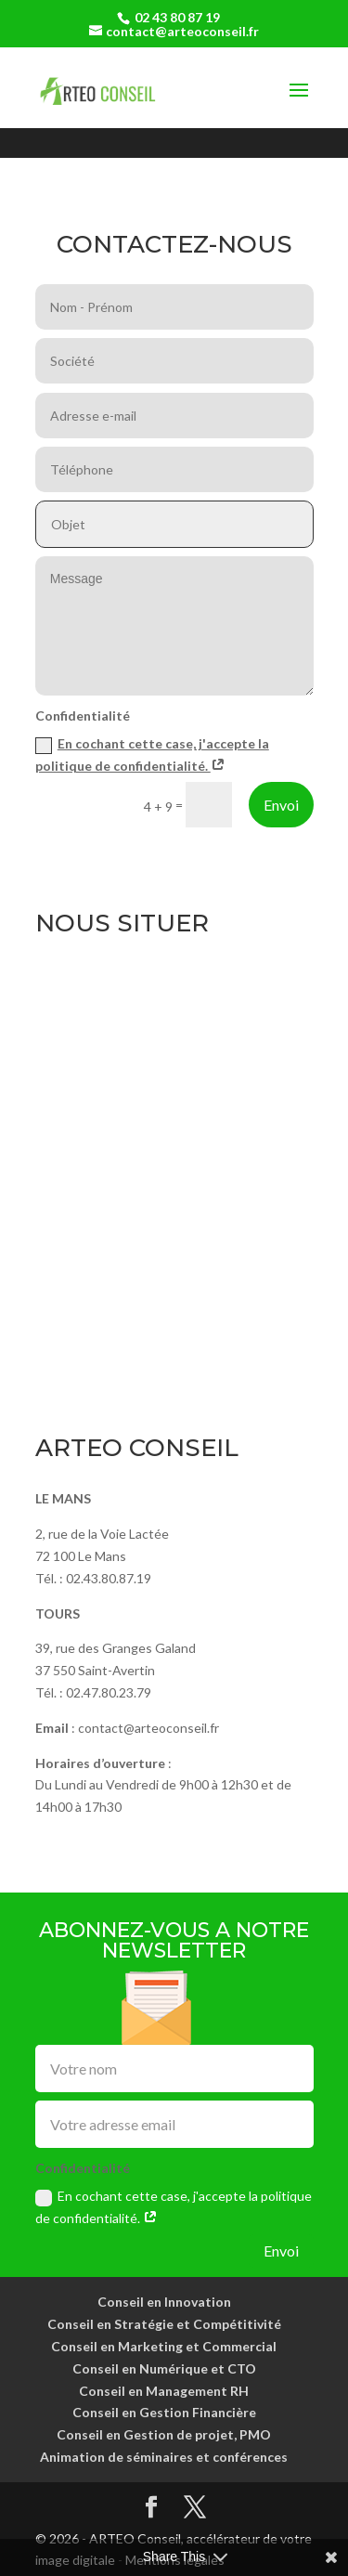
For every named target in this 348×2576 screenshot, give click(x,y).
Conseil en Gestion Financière (164, 2412)
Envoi (281, 804)
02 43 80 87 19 (177, 17)
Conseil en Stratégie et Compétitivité (164, 2324)
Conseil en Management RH (164, 2391)
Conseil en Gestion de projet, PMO (164, 2434)
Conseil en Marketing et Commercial (164, 2346)
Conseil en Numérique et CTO (164, 2368)
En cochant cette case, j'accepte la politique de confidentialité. (173, 2207)
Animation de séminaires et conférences (164, 2457)
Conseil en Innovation (164, 2301)
